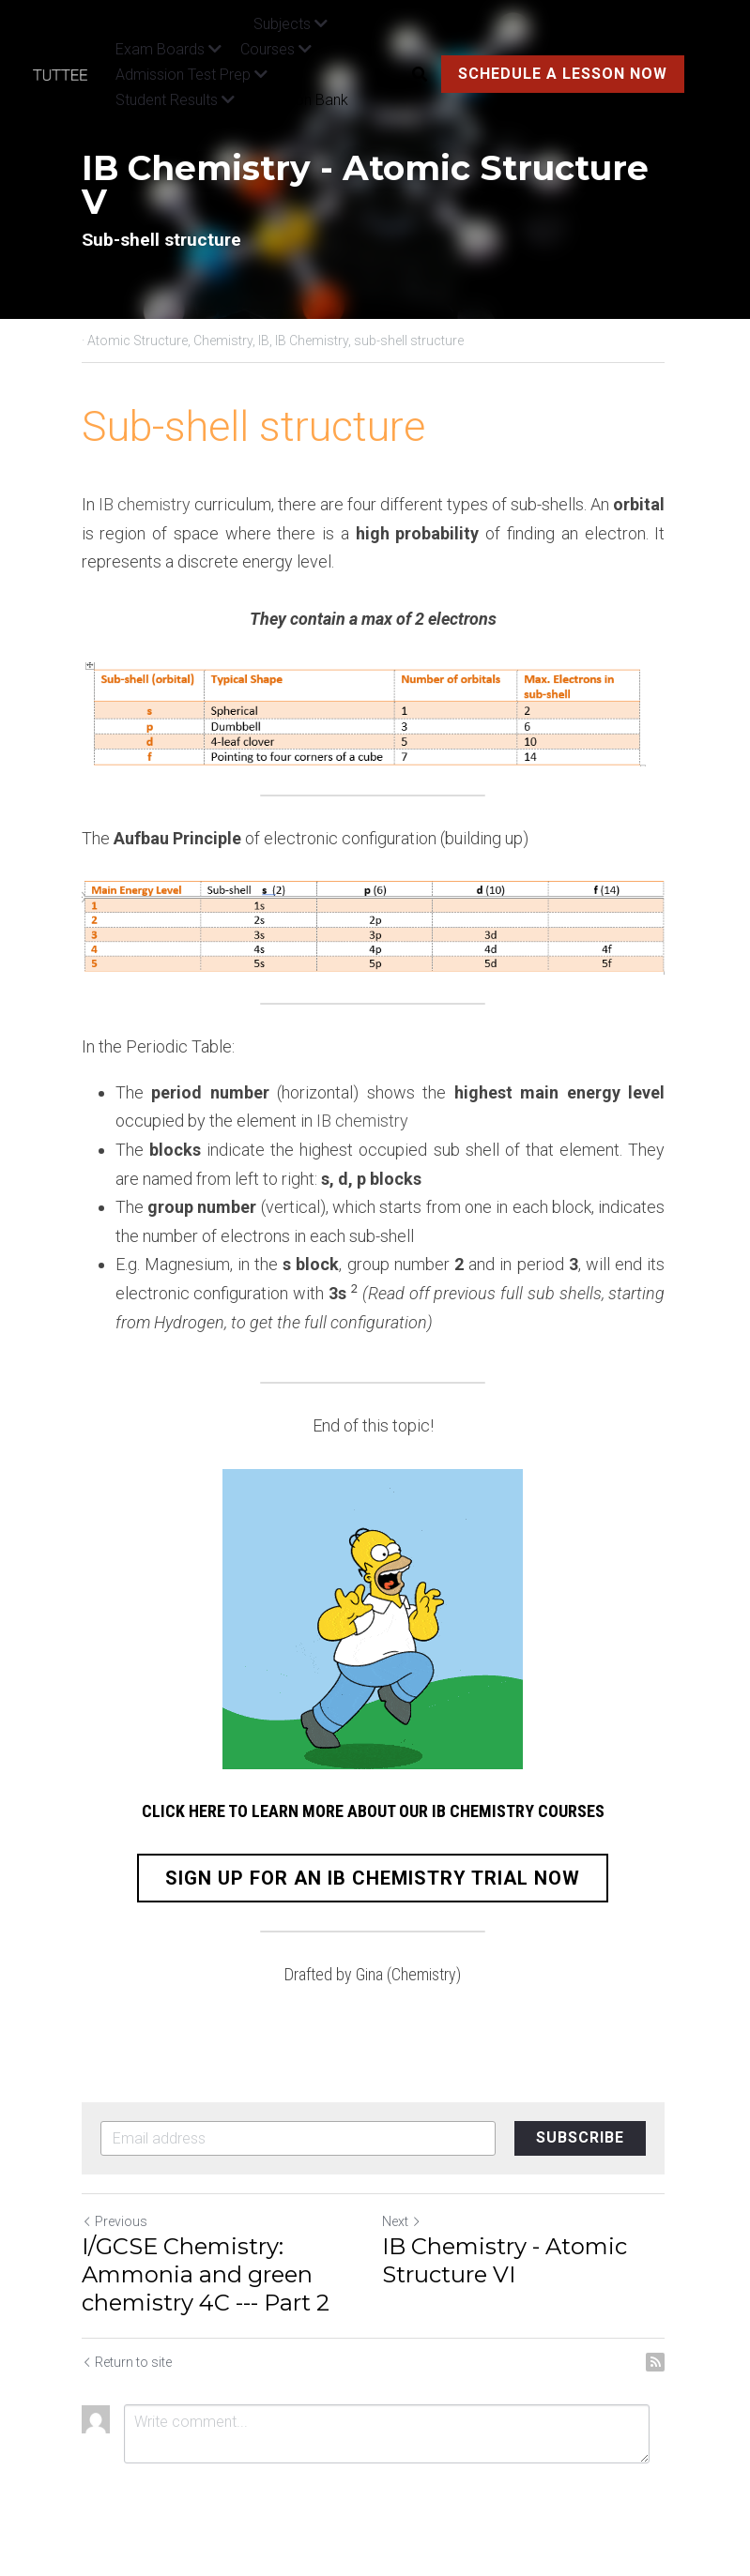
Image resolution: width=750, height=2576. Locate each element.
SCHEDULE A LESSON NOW (562, 74)
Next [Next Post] (404, 2222)
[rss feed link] (660, 2363)
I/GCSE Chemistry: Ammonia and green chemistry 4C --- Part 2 (205, 2275)
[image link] (69, 74)
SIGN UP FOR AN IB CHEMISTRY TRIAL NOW (375, 1880)
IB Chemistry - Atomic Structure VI (507, 2261)
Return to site (127, 2363)
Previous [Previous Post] (114, 2222)
